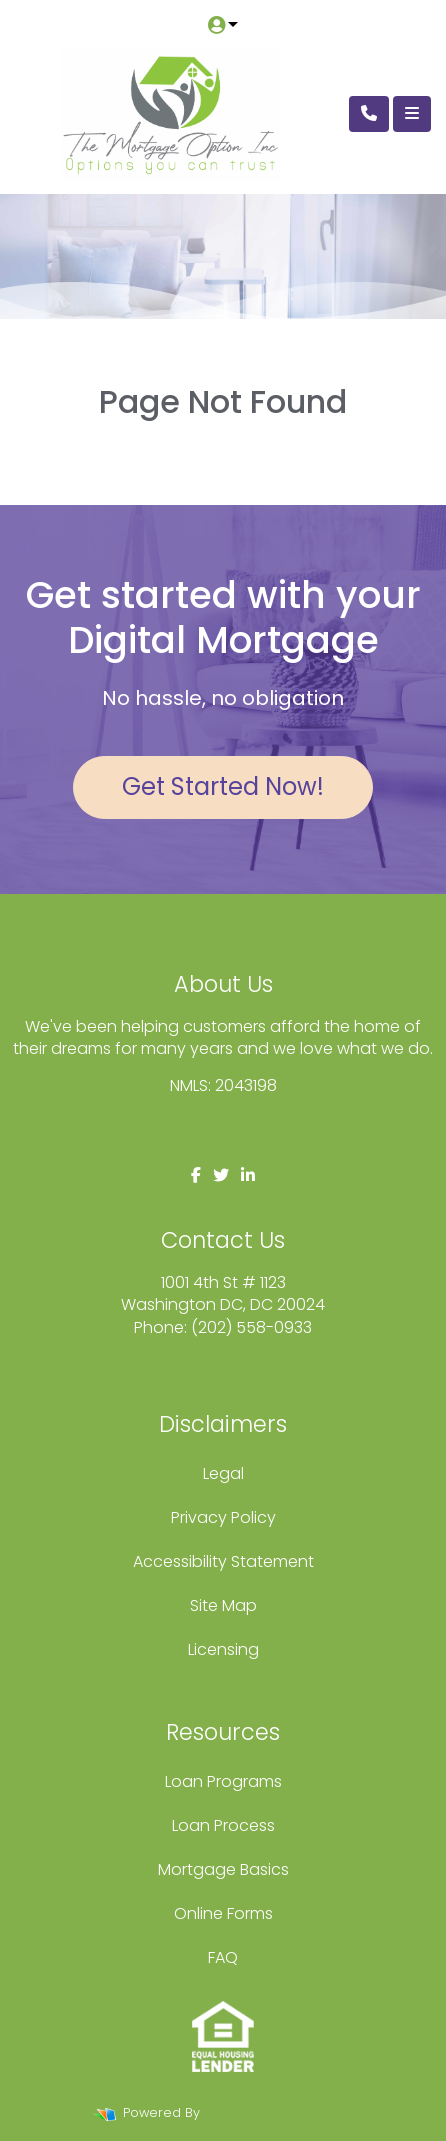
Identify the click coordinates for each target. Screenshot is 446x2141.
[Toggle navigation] (412, 114)
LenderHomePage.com (279, 2112)
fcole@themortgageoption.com (223, 1349)
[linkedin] (248, 1175)
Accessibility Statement (223, 1561)
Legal (223, 1473)
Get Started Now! (223, 786)
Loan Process (223, 1825)
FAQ (223, 1957)
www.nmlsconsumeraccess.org (223, 1128)
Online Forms (223, 1913)
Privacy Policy (223, 1517)
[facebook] (196, 1175)
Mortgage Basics (223, 1869)
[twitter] (221, 1175)
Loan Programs (223, 1781)
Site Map (223, 1605)
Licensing (223, 1649)
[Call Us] (369, 114)
